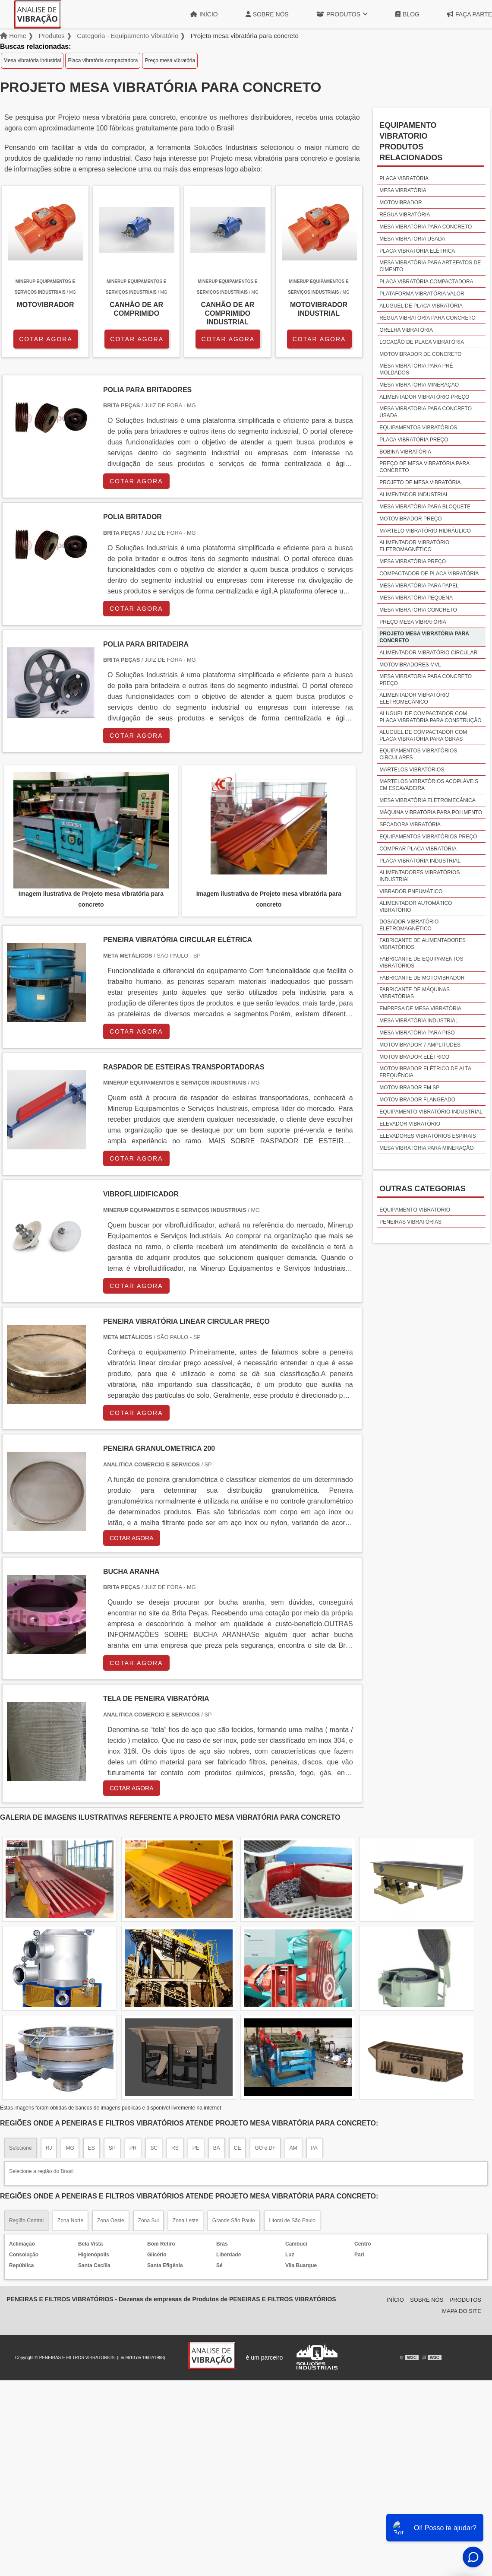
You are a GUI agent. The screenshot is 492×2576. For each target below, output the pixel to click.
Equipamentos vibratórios (418, 428)
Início (204, 14)
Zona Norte (70, 2221)
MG (70, 2148)
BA (216, 2148)
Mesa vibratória (402, 190)
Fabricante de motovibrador (421, 978)
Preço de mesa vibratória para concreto (424, 466)
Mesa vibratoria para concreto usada (425, 412)
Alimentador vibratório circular (428, 653)
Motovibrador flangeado (417, 1100)
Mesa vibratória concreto (418, 610)
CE (237, 2148)
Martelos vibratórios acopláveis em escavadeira (428, 784)
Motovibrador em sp (409, 1088)
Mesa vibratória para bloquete (424, 507)
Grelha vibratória (406, 330)
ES (91, 2148)
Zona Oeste (110, 2221)
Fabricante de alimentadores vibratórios (422, 943)
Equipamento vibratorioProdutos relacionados (410, 141)
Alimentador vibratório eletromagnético (414, 545)
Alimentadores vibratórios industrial (419, 875)
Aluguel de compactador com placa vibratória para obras (423, 735)
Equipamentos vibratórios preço (428, 837)
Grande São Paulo (233, 2221)
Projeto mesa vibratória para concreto (424, 637)
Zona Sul (148, 2221)
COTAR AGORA (46, 339)
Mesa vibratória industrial (32, 60)
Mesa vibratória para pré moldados (416, 369)
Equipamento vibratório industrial (431, 1112)
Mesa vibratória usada (412, 239)
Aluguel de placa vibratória (421, 306)
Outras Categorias (422, 1188)
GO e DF (265, 2148)
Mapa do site (461, 2311)
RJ (49, 2148)
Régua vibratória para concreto (427, 318)
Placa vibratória (404, 178)
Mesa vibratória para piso (416, 1033)
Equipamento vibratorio (414, 1210)
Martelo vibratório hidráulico (425, 531)
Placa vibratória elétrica (417, 251)
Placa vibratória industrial (419, 861)
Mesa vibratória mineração (419, 385)
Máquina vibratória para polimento (430, 812)
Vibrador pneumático (410, 891)
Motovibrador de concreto (420, 354)
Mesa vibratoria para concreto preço (425, 679)
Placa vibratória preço (413, 440)
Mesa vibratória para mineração (426, 1148)
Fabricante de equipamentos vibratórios (421, 962)
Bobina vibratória (405, 452)
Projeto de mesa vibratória (419, 482)
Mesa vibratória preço (412, 561)
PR (133, 2148)
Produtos (342, 14)
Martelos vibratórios (411, 770)
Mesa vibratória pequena (416, 598)
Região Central (26, 2221)
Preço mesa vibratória (170, 60)
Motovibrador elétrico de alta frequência (425, 1072)
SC (154, 2148)
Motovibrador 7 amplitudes (419, 1045)
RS (175, 2148)
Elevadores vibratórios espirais (427, 1136)
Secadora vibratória (410, 825)
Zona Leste (186, 2221)
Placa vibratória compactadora (103, 60)
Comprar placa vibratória (417, 849)
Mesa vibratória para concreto (425, 227)
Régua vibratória (404, 215)
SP (112, 2148)
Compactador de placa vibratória (429, 574)
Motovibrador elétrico (414, 1057)
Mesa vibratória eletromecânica (427, 800)
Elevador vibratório (409, 1124)
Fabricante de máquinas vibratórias (414, 993)
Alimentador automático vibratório (415, 906)
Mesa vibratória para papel (418, 586)
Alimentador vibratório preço (424, 397)
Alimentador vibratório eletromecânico (414, 698)
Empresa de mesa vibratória (420, 1009)
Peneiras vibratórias (410, 1222)
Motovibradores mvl (410, 665)
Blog (407, 14)
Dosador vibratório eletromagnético (408, 925)
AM (293, 2148)
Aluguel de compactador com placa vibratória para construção (430, 717)
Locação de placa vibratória (421, 342)
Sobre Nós (267, 14)
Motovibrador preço (410, 519)
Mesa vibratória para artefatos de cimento (430, 266)
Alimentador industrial (413, 495)
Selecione (20, 2148)
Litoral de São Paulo (292, 2221)
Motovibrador (400, 203)
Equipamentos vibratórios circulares (418, 754)
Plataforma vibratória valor (421, 294)
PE (195, 2148)
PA (314, 2148)
